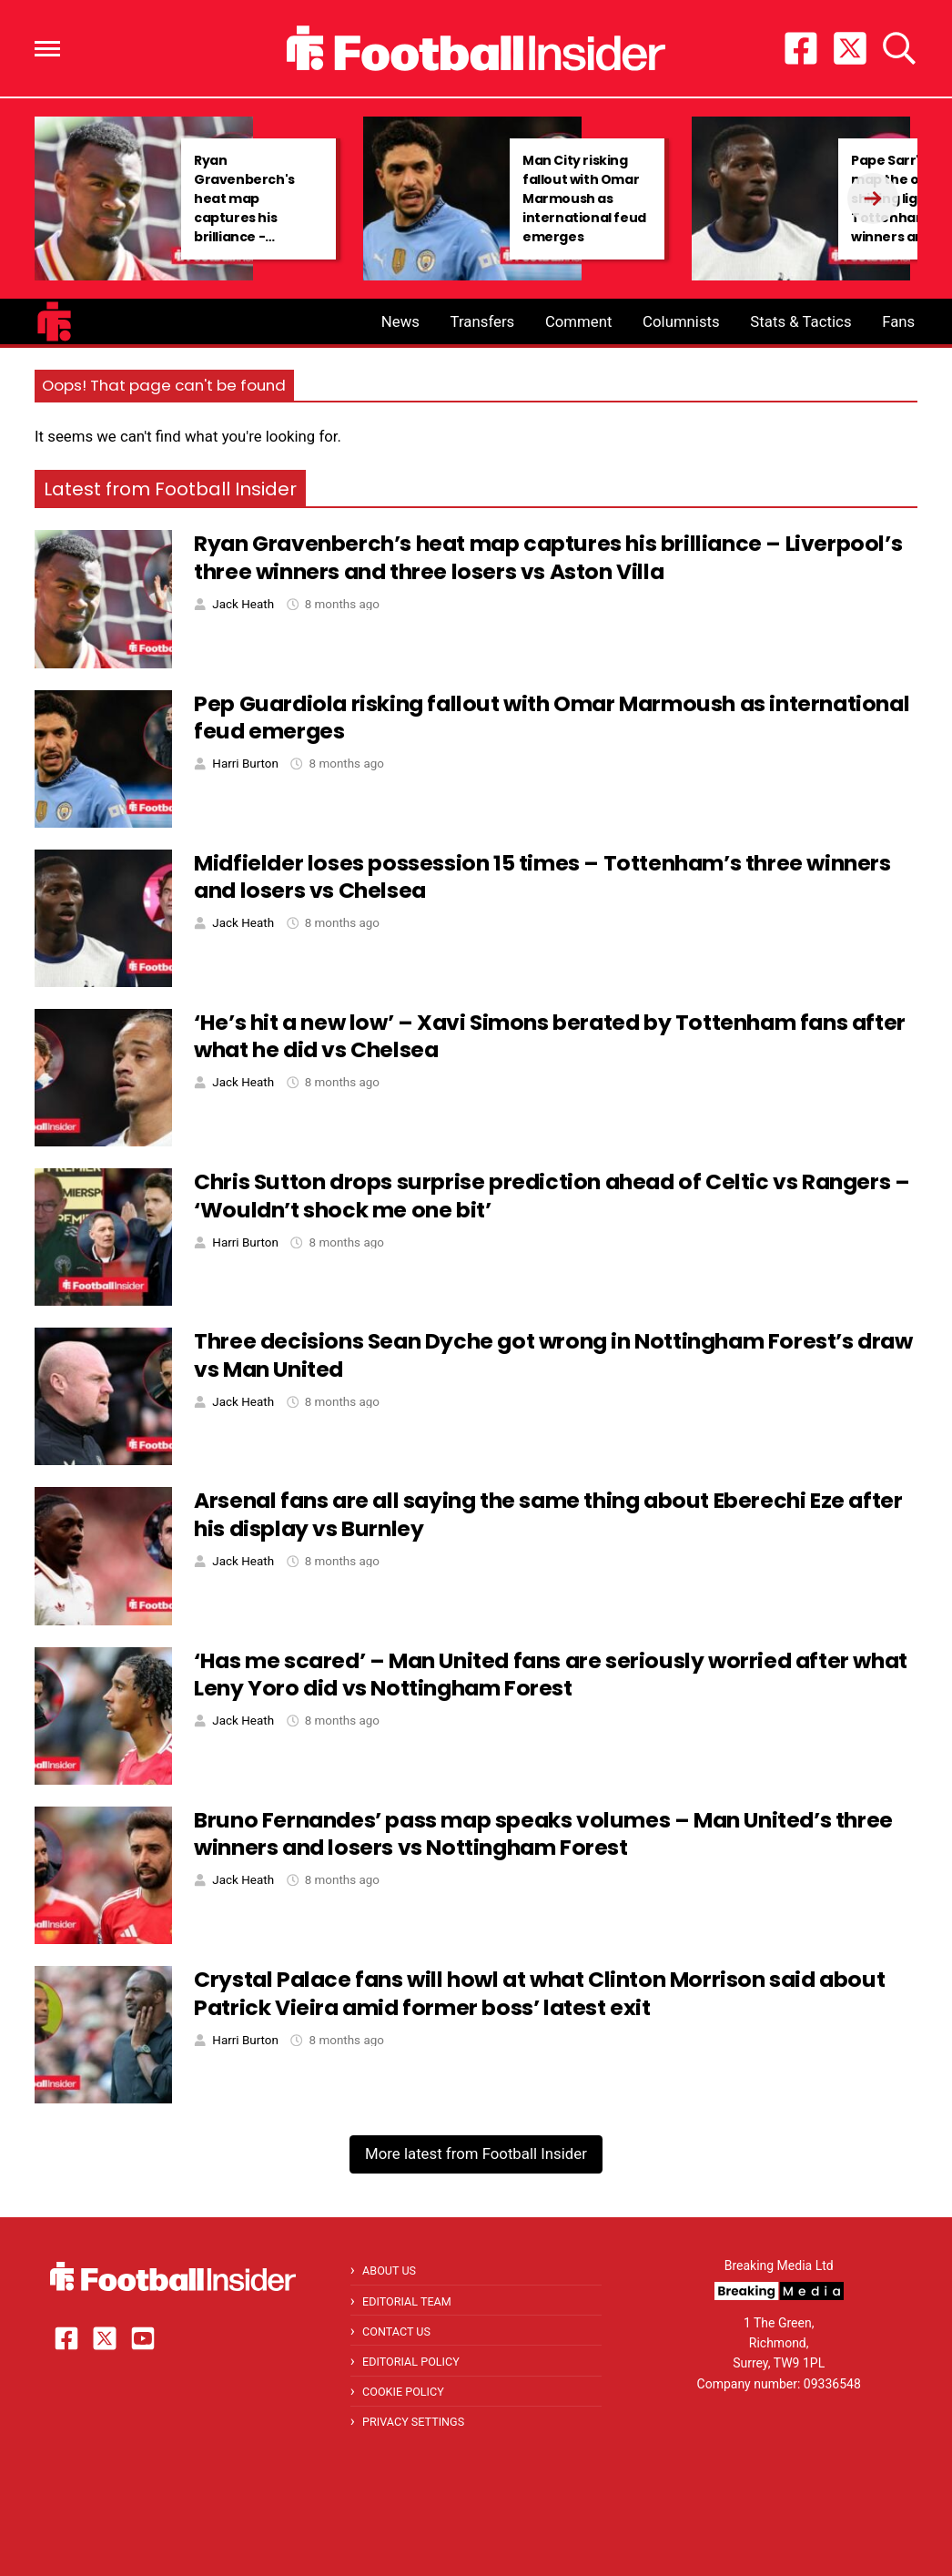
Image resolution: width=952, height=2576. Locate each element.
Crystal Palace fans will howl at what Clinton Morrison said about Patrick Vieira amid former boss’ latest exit (539, 1993)
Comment (579, 321)
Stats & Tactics (800, 321)
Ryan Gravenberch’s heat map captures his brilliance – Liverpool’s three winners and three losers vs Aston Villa (548, 557)
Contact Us (396, 2331)
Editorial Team (406, 2301)
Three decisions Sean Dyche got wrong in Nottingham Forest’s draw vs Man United (553, 1355)
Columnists (681, 321)
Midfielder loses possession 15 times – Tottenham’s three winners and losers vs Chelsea (542, 877)
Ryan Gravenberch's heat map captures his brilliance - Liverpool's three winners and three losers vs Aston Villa (258, 227)
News (400, 321)
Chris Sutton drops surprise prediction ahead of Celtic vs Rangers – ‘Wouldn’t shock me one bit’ (551, 1195)
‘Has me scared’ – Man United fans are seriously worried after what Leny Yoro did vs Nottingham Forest (550, 1674)
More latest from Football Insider (476, 2153)
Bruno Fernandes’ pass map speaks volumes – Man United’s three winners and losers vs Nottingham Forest (543, 1834)
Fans (898, 321)
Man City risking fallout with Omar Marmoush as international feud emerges (584, 198)
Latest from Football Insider (170, 489)
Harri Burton (245, 763)
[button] (47, 48)
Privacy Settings (413, 2421)
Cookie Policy (403, 2391)
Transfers (483, 321)
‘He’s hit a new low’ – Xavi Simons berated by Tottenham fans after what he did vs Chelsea (550, 1036)
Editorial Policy (411, 2361)
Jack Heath (243, 604)
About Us (389, 2270)
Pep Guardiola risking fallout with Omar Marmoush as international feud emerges (551, 717)
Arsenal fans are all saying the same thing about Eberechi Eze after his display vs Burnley (548, 1514)
